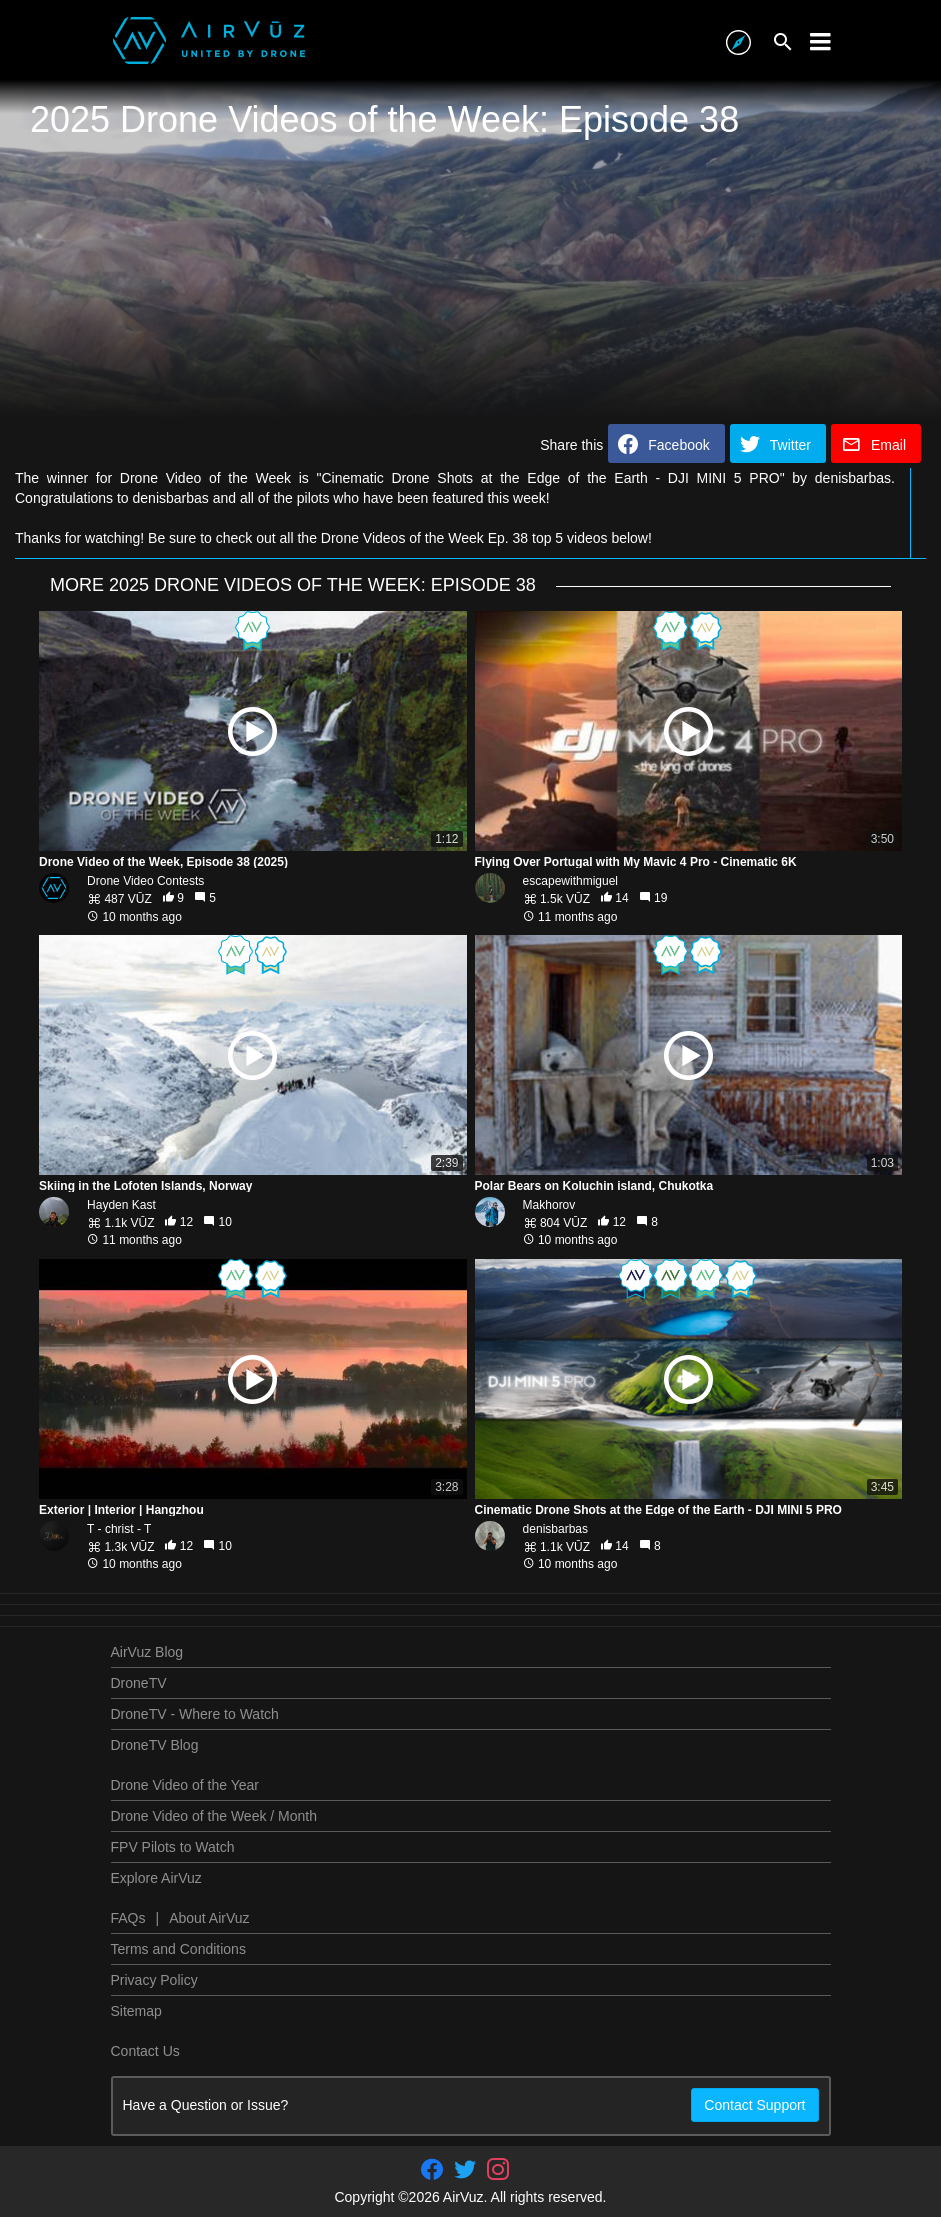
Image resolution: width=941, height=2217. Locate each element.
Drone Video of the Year (185, 1785)
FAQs (128, 1918)
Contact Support (754, 2105)
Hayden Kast (121, 1205)
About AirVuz (209, 1918)
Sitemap (136, 2011)
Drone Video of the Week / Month (214, 1816)
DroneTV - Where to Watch (195, 1714)
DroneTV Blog (155, 1745)
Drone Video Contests (145, 881)
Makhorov (549, 1205)
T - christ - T (119, 1529)
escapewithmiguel (570, 881)
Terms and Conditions (178, 1949)
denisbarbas (555, 1529)
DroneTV (139, 1683)
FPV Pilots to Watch (173, 1847)
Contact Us (145, 2051)
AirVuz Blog (147, 1652)
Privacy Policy (154, 1980)
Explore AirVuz (156, 1878)
